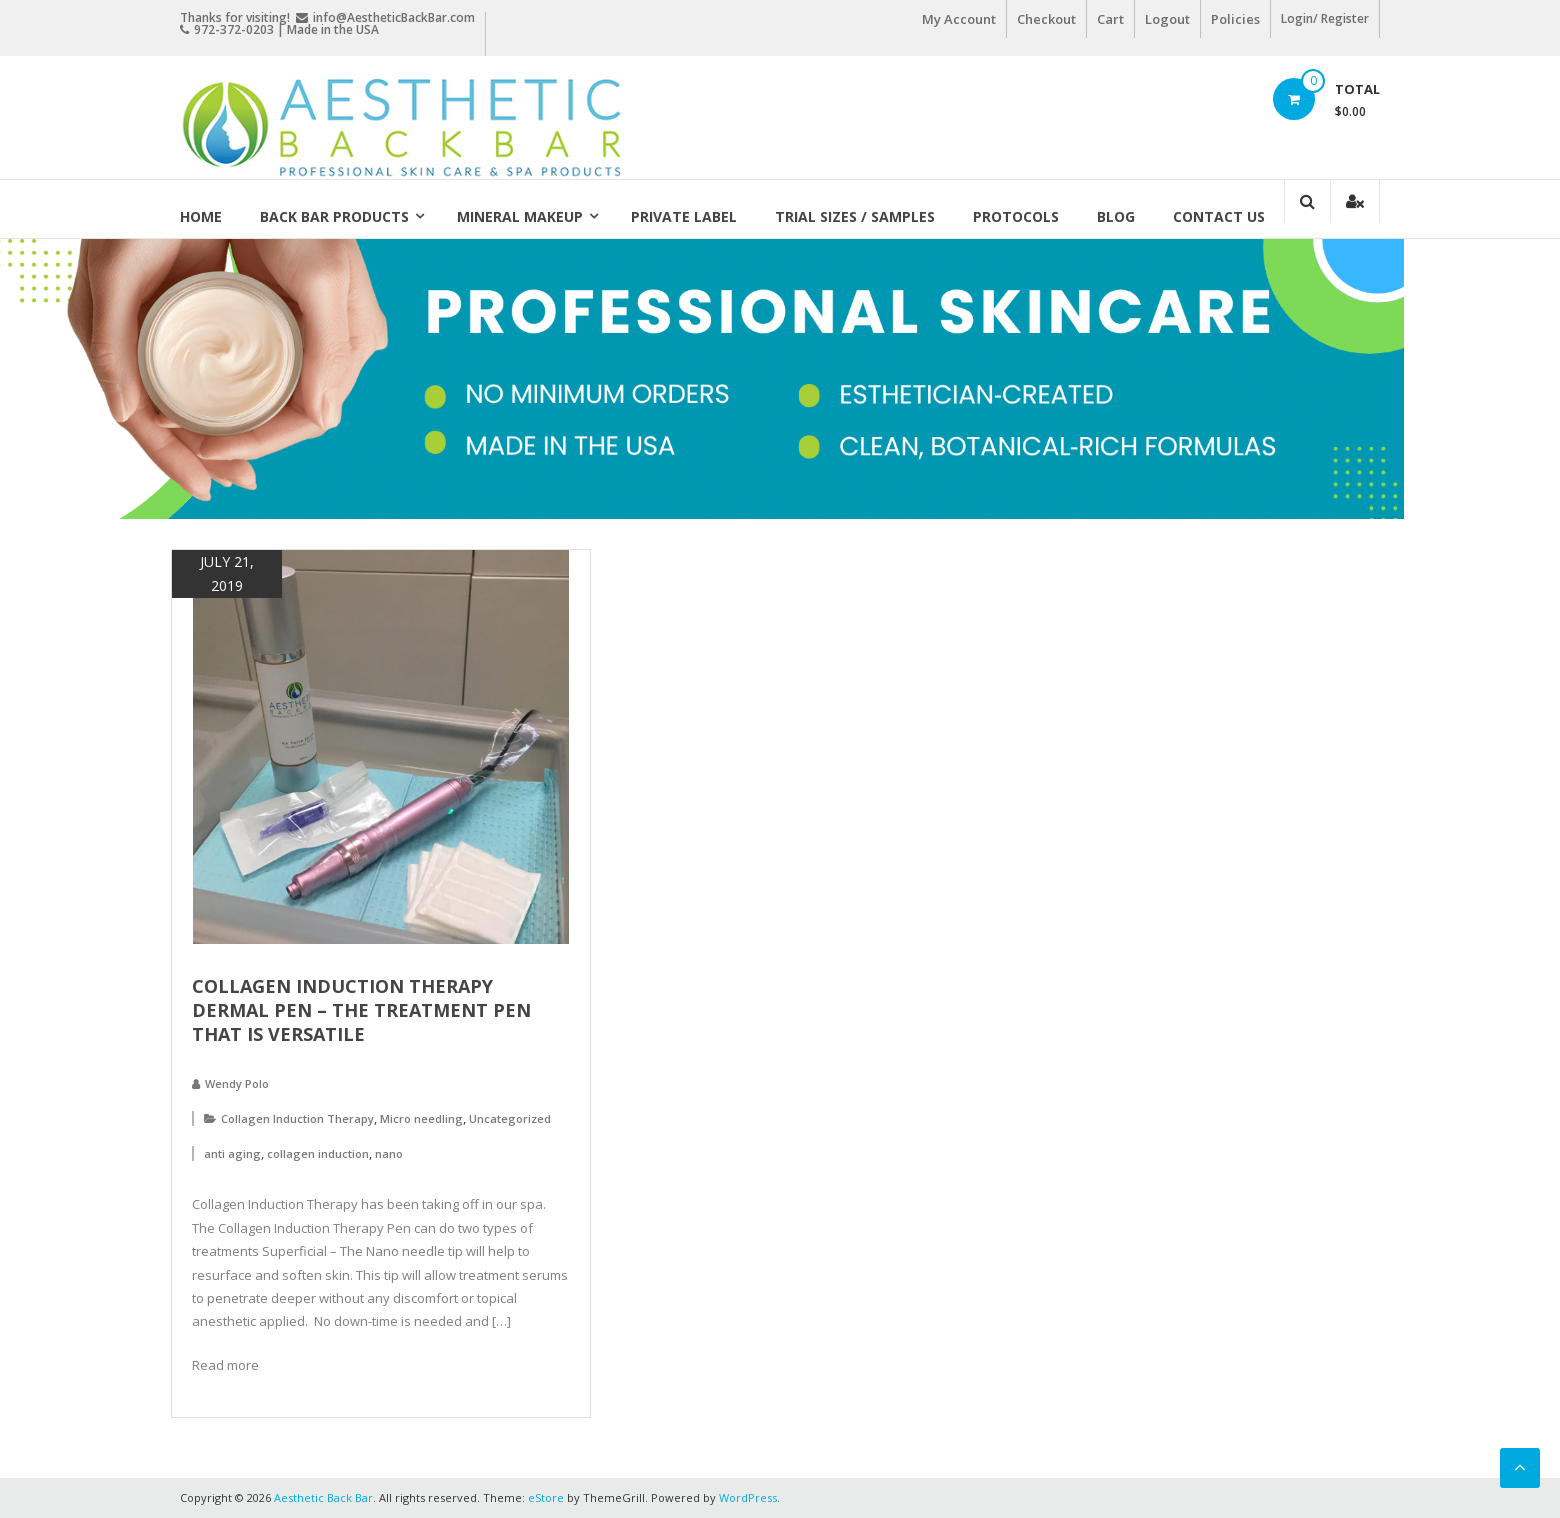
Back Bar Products (334, 216)
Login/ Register (1325, 18)
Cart (1110, 19)
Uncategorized (510, 1118)
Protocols (1016, 216)
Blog (1116, 216)
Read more (225, 1365)
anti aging (232, 1153)
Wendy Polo (237, 1083)
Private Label (684, 216)
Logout (1167, 19)
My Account (959, 19)
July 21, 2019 (227, 573)
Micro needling (421, 1118)
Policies (1235, 19)
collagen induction (318, 1153)
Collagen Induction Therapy (297, 1118)
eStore (546, 1497)
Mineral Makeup (520, 216)
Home (201, 216)
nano (389, 1153)
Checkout (1046, 19)
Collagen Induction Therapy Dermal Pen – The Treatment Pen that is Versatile (361, 1010)
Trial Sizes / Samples (855, 216)
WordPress (748, 1497)
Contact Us (1219, 216)
